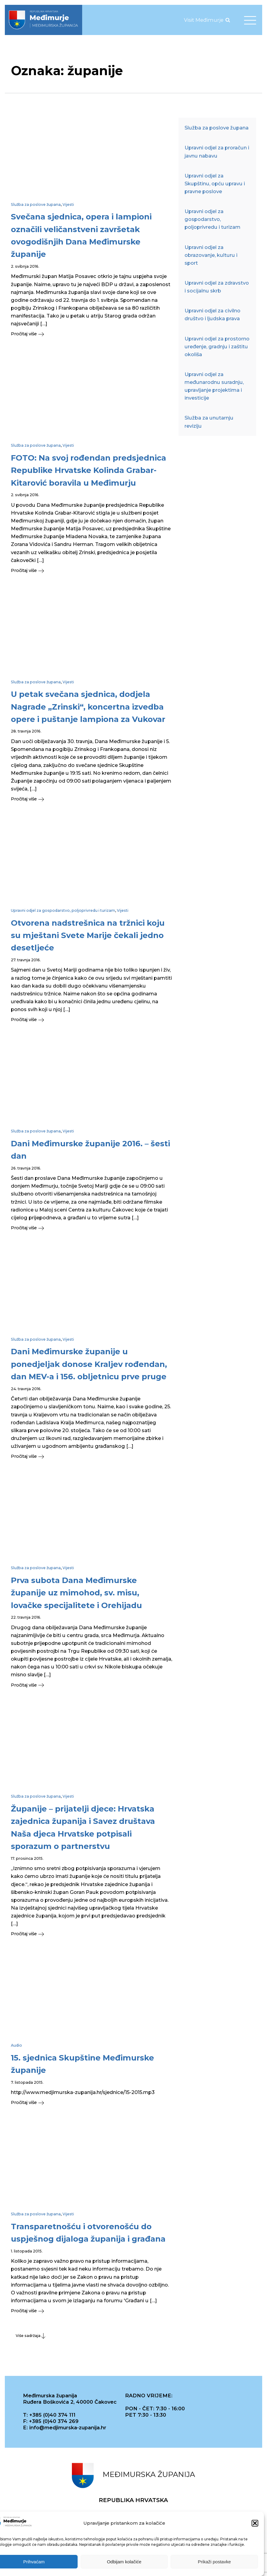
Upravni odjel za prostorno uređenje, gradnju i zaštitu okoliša (217, 346)
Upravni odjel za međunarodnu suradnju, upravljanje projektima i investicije (214, 386)
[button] (255, 2523)
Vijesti (68, 204)
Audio (16, 2045)
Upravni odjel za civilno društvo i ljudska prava (212, 314)
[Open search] (228, 20)
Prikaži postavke (214, 2561)
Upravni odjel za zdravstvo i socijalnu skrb (217, 287)
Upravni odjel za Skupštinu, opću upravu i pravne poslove (215, 183)
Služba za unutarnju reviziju (209, 422)
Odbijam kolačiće (124, 2561)
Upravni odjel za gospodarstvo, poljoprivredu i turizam (63, 910)
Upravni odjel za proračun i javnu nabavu (217, 151)
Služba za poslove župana (36, 204)
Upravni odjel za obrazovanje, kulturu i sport (211, 255)
